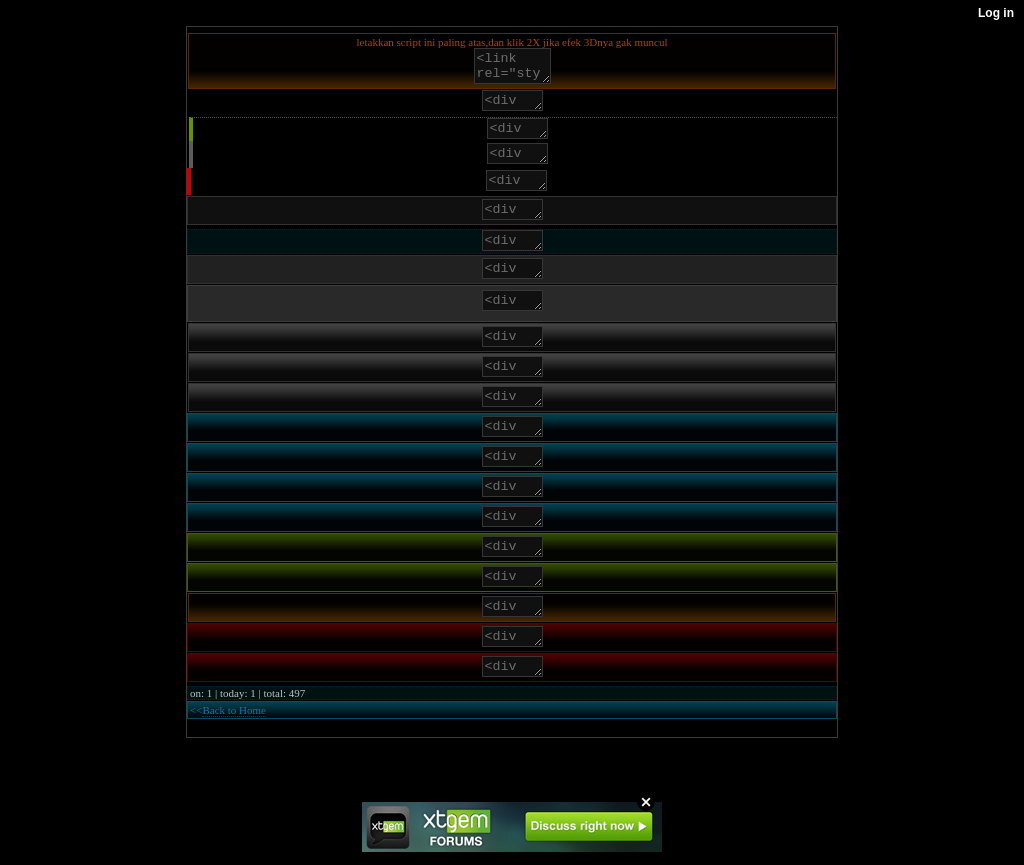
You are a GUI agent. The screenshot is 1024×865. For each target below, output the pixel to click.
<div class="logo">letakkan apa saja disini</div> (512, 665)
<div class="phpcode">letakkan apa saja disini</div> (512, 263)
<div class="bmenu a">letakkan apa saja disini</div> (512, 566)
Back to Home (234, 776)
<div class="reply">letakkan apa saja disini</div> (516, 197)
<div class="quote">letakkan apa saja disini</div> (517, 167)
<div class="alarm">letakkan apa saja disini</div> (512, 731)
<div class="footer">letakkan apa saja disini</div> (512, 401)
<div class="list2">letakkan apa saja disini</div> (512, 294)
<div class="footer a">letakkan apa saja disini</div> (512, 434)
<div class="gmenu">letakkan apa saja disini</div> (512, 599)
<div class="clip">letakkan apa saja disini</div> (512, 329)
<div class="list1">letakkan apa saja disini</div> (512, 229)
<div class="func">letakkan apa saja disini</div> (517, 139)
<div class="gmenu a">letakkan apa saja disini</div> (512, 632)
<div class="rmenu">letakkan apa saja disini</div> (512, 698)
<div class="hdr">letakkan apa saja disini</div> (512, 533)
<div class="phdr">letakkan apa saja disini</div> (512, 500)
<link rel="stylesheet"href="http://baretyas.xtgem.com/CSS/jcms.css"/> (512, 69)
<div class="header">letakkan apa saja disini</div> (512, 368)
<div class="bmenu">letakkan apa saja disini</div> (512, 467)
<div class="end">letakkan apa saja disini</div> (512, 108)
